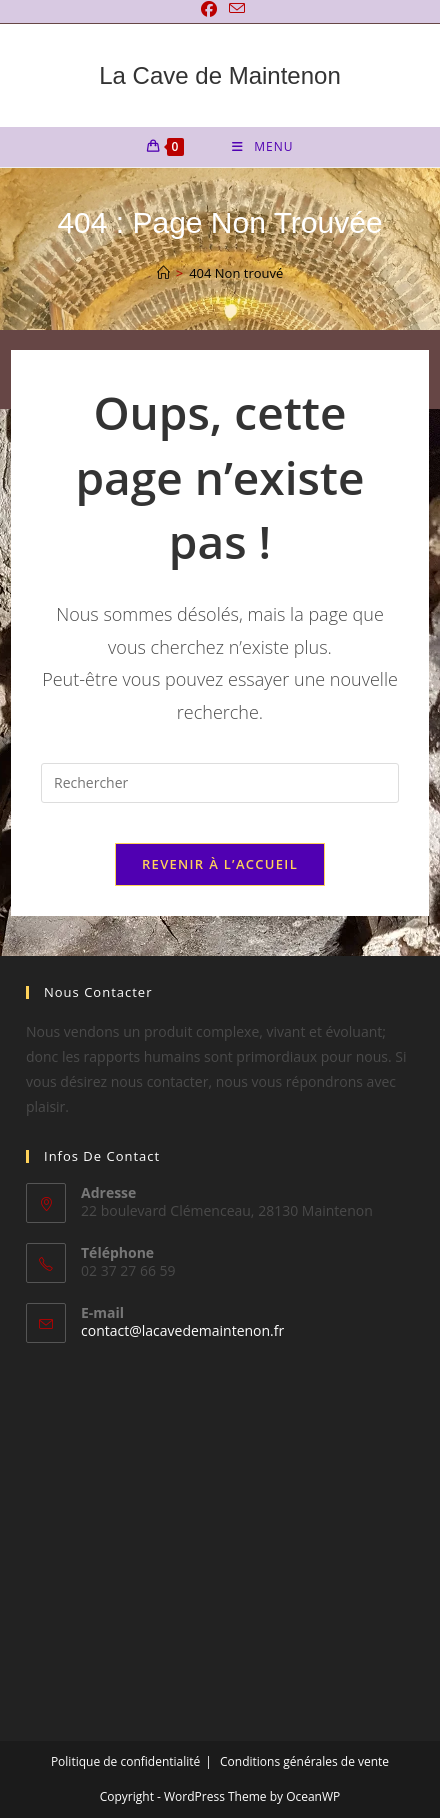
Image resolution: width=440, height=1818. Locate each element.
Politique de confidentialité (125, 1761)
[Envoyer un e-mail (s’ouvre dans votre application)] (234, 9)
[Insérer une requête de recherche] (220, 783)
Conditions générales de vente (304, 1761)
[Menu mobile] (262, 147)
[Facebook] (209, 9)
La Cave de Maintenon (220, 75)
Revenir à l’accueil (220, 864)
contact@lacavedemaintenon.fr (182, 1330)
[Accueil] (163, 273)
